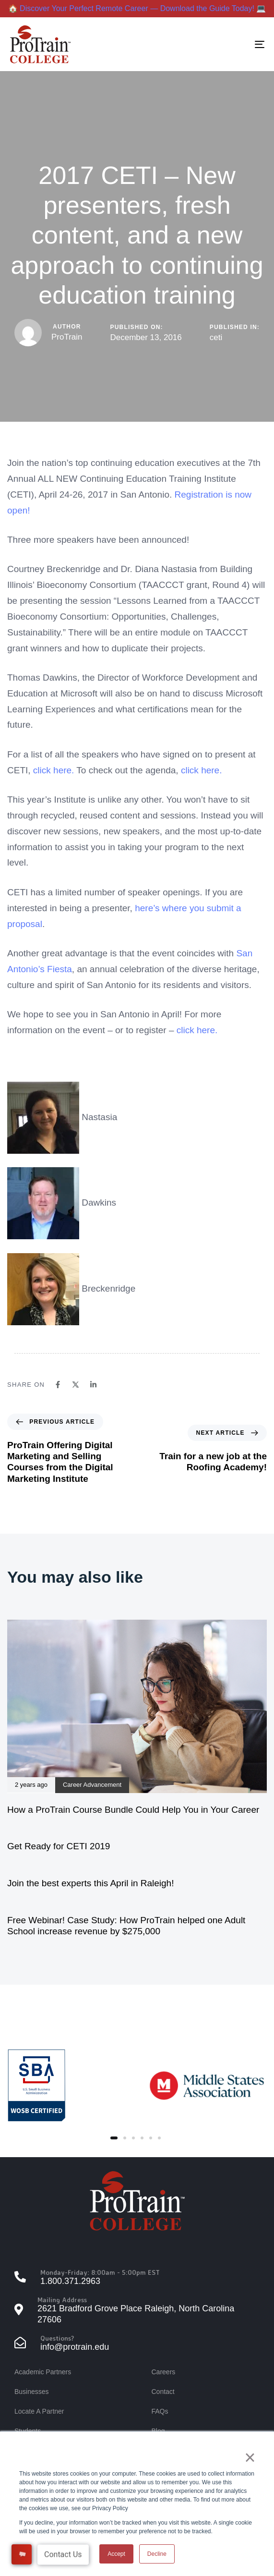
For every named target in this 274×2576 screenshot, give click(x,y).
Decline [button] (157, 2554)
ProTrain (67, 337)
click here (52, 770)
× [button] (249, 2457)
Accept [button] (116, 2554)
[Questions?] (137, 2344)
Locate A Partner (39, 2411)
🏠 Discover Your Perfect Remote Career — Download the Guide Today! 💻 (137, 8)
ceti (216, 337)
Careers (164, 2372)
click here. (201, 770)
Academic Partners (42, 2372)
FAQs (160, 2411)
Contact (163, 2391)
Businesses (31, 2391)
